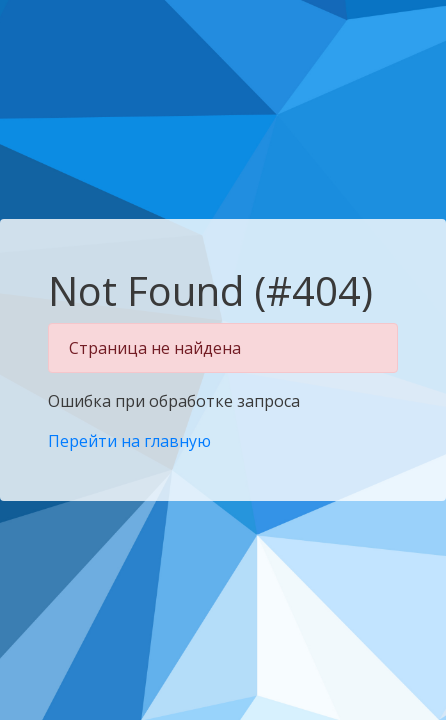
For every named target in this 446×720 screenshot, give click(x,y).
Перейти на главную (129, 441)
